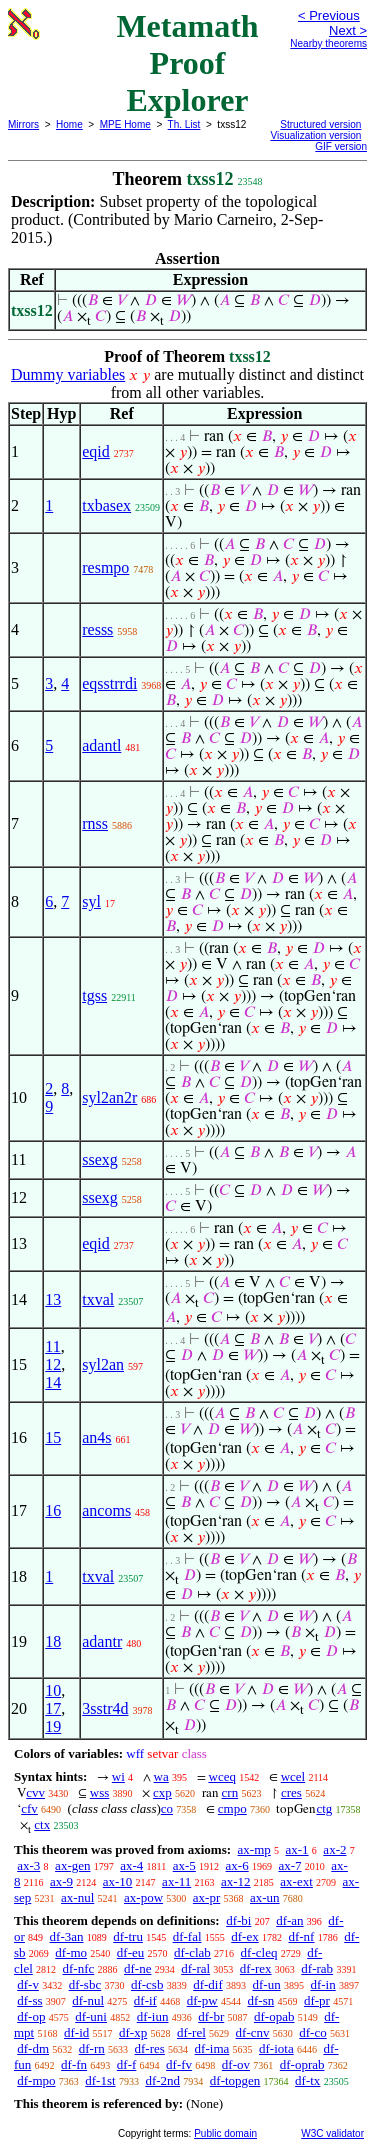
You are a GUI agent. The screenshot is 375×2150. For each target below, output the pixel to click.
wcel (293, 1776)
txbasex (106, 505)
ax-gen (72, 1865)
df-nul (88, 2000)
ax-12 (236, 1881)
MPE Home (125, 124)
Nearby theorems (328, 43)
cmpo (232, 1808)
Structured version (320, 124)
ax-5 (184, 1865)
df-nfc (79, 1968)
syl (91, 901)
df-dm (33, 2048)
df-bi (238, 1920)
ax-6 (237, 1865)
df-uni (91, 2016)
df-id (76, 2032)
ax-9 (61, 1881)
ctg (324, 1808)
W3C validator (332, 2133)
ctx (42, 1824)
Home (69, 124)
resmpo (105, 567)
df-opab (274, 2016)
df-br (211, 2016)
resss (97, 629)
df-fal (187, 1936)
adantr (102, 1641)
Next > (348, 30)
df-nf (301, 1936)
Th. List (184, 124)
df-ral (195, 1968)
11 (52, 1346)
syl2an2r (109, 1097)
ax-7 (289, 1865)
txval (98, 1299)
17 (53, 1708)
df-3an (67, 1936)
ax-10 (118, 1881)
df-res (150, 2048)
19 (53, 1726)
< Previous (329, 15)
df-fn (74, 2064)
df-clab (192, 1952)
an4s (96, 1437)
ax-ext (296, 1881)
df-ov (236, 2064)
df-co (312, 2032)
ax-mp (254, 1849)
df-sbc (85, 1984)
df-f (127, 2064)
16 (53, 1510)
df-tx (307, 2080)
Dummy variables (68, 374)
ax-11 (176, 1881)
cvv (35, 1792)
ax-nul (77, 1897)
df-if (145, 2000)
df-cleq (259, 1952)
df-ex (244, 1936)
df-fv (179, 2064)
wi (118, 1776)
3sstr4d (105, 1708)
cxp (162, 1792)
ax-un (265, 1897)
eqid (96, 451)
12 (53, 1364)
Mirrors (23, 124)
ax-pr (206, 1897)
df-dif (208, 1984)
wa (161, 1776)
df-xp (133, 2032)
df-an (289, 1920)
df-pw (202, 2000)
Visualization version (315, 135)
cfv (29, 1808)
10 (53, 1690)
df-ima (212, 2048)
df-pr (317, 2000)
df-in (322, 1984)
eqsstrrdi (109, 683)
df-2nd (162, 2080)
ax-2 (334, 1849)
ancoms (106, 1510)
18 (53, 1641)
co (167, 1808)
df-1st (100, 2080)
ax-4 (131, 1865)
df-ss (29, 2000)
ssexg (100, 1159)
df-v (28, 1984)
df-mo (71, 1952)
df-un (267, 1984)
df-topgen (235, 2080)
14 (53, 1382)
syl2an (103, 1364)
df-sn (260, 2000)
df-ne (137, 1968)
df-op (31, 2016)
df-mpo (36, 2080)
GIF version (341, 146)
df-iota (276, 2048)
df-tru (128, 1936)
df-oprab (302, 2064)
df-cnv (253, 2032)
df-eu (130, 1952)
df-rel (191, 2032)
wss (100, 1792)
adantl (101, 745)
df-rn (92, 2048)
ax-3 (28, 1865)
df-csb (147, 1984)
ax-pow (143, 1897)
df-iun (153, 2016)
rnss (95, 823)
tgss (94, 995)
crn (230, 1792)
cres (291, 1792)
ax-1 (297, 1849)
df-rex (256, 1968)
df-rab (317, 1968)
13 (53, 1299)
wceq (222, 1776)
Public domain (225, 2133)
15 (53, 1437)
